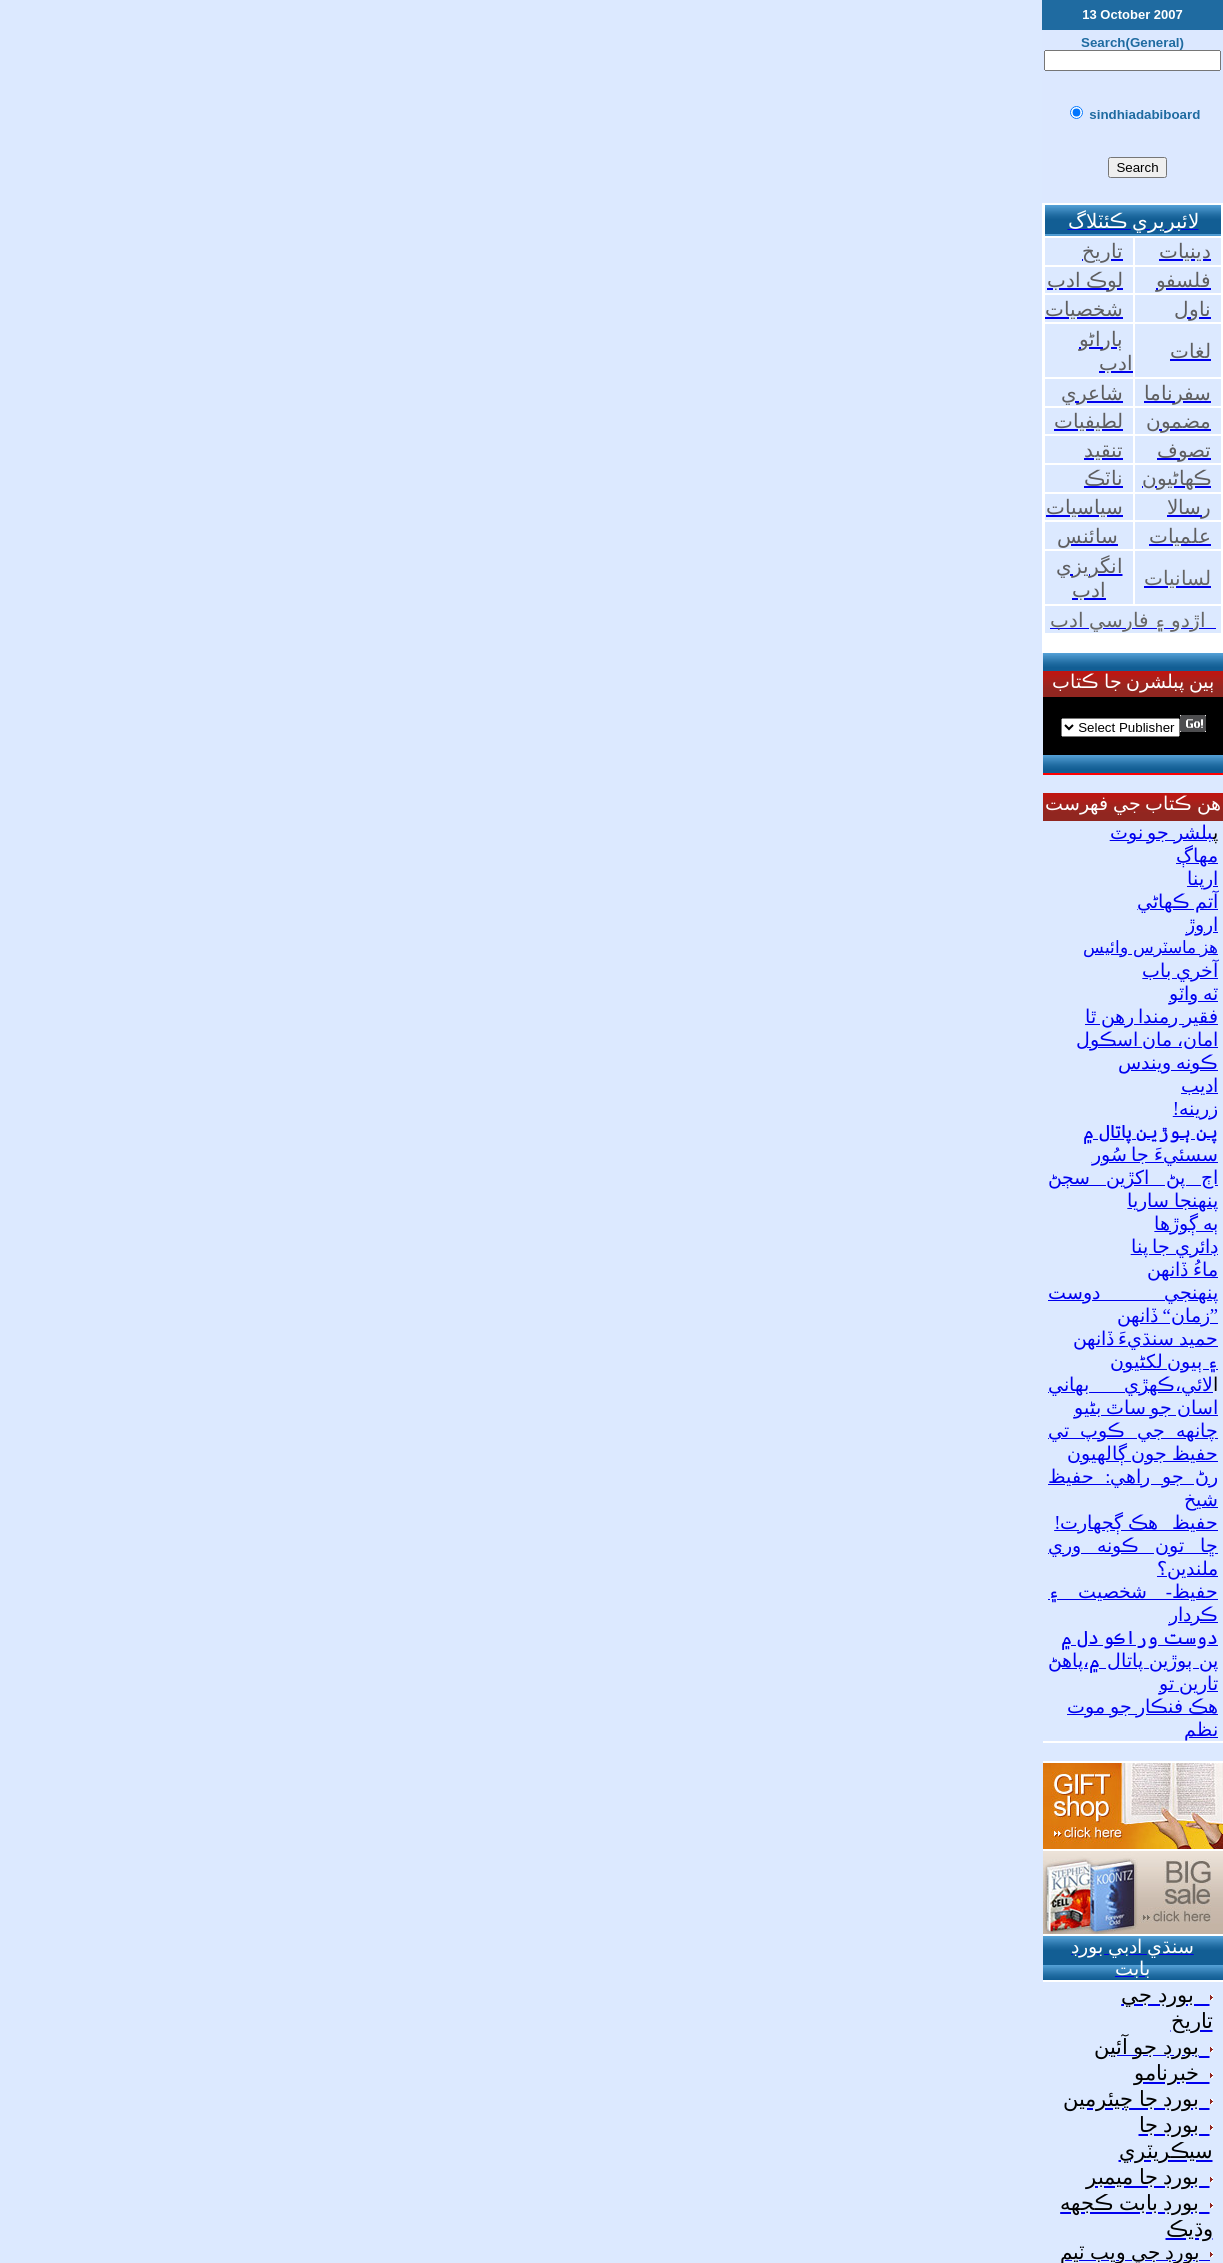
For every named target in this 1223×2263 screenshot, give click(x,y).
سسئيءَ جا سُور (1155, 1154)
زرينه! (1195, 1108)
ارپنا (1202, 878)
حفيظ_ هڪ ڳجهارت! (1136, 1522)
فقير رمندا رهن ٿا (1151, 1016)
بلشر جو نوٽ (1161, 832)
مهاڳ (1197, 855)
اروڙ (1202, 924)
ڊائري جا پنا (1174, 1246)
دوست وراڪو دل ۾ (1139, 1637)
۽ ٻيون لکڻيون (1164, 1361)
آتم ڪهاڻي (1177, 901)
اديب (1199, 1085)
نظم (1201, 1729)
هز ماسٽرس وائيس (1150, 947)
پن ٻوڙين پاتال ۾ (1150, 1131)
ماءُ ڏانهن (1182, 1269)
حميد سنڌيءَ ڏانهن (1145, 1338)
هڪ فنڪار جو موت (1142, 1706)
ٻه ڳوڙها (1186, 1223)
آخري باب (1180, 970)
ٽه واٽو (1193, 993)
